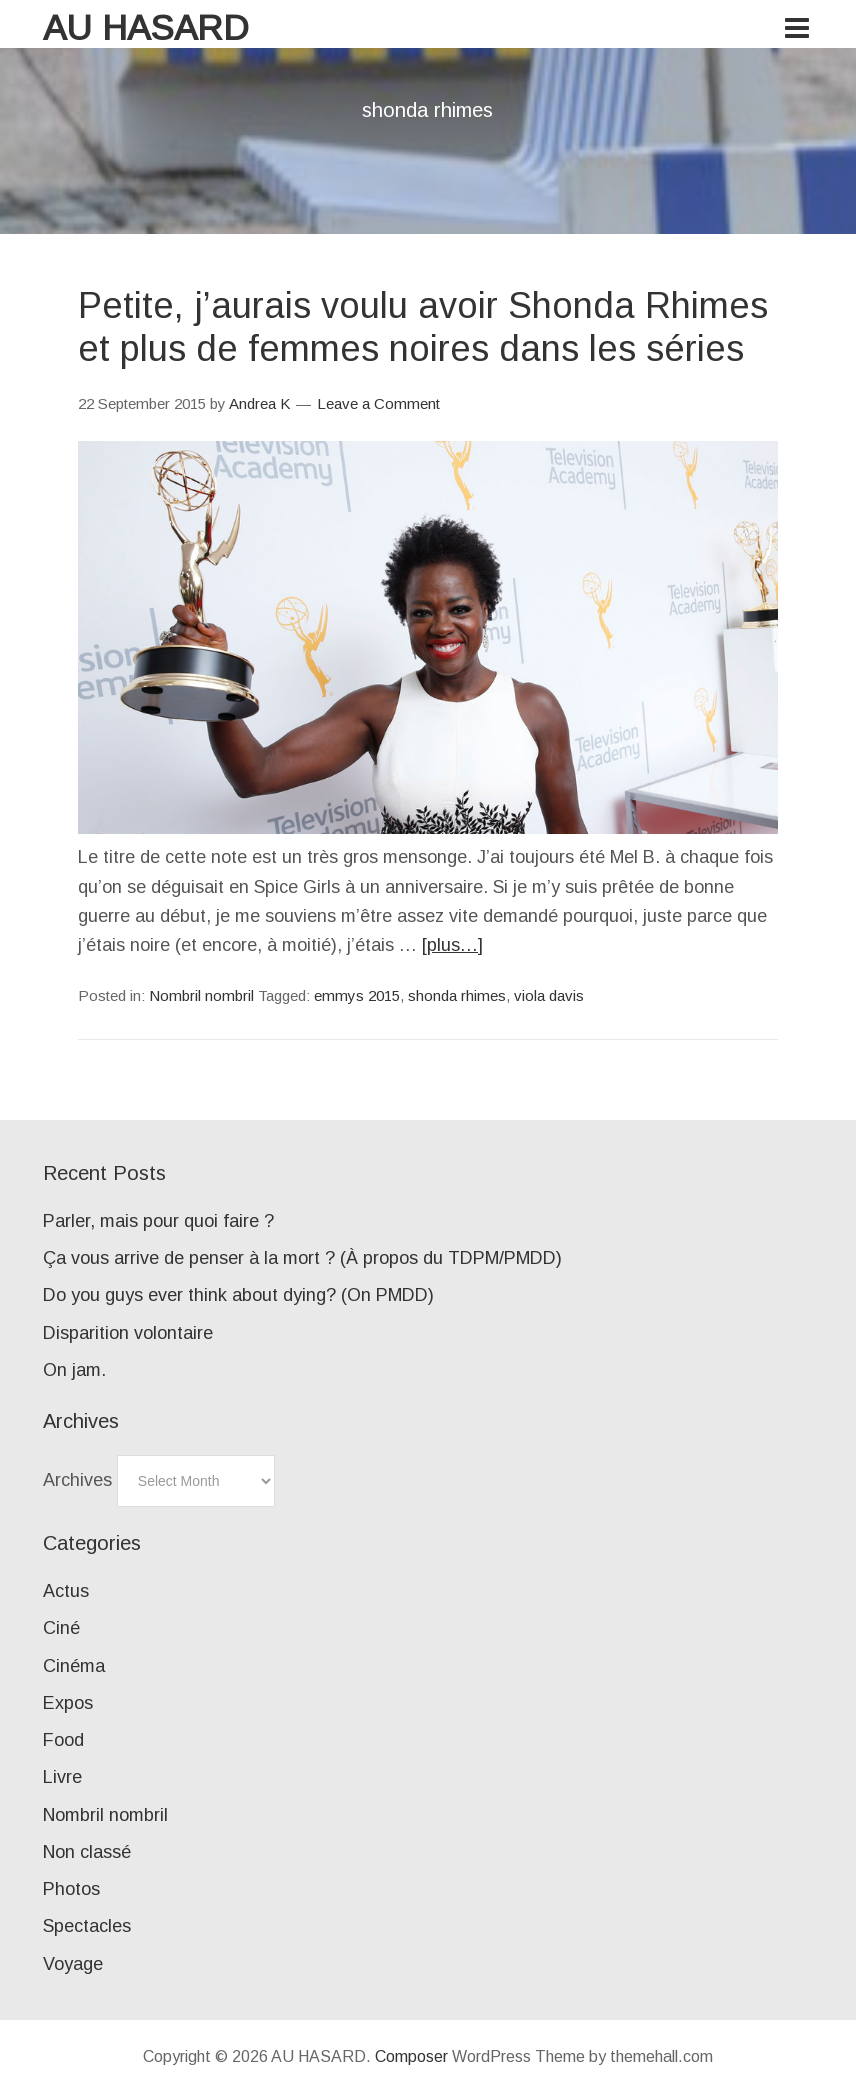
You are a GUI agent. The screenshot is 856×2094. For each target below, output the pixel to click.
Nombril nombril (201, 995)
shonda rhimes (457, 995)
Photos (71, 1889)
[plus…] (452, 945)
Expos (68, 1703)
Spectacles (87, 1926)
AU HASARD (146, 27)
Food (63, 1740)
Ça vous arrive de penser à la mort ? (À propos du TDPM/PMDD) (302, 1258)
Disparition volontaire (128, 1333)
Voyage (73, 1964)
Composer (411, 2056)
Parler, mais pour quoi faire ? (158, 1221)
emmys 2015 (357, 995)
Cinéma (74, 1666)
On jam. (74, 1370)
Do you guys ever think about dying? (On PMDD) (238, 1295)
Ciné (61, 1628)
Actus (66, 1591)
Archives (77, 1480)
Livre (62, 1777)
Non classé (87, 1852)
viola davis (549, 995)
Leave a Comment (378, 403)
